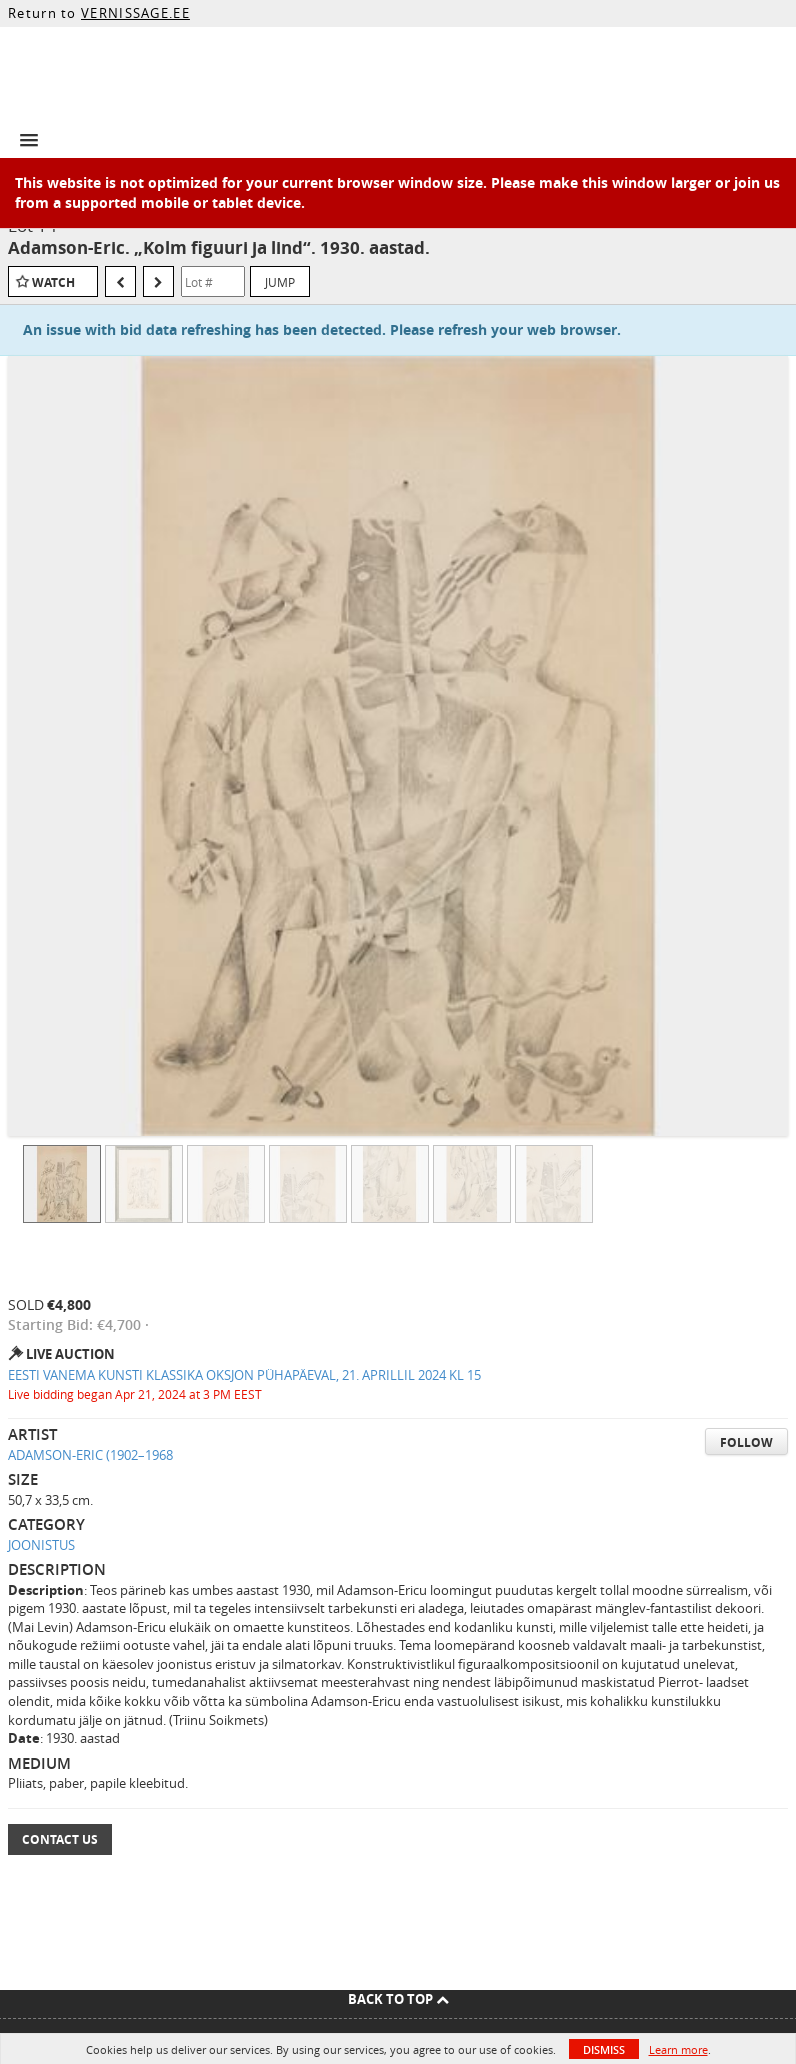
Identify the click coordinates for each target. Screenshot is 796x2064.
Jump (280, 282)
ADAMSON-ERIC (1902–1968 (90, 1455)
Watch (53, 282)
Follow (746, 1442)
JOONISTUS (41, 1545)
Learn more (678, 2049)
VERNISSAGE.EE (135, 13)
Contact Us (60, 1839)
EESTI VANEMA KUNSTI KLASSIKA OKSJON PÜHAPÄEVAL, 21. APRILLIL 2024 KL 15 (244, 1375)
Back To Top (398, 1999)
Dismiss (604, 2049)
